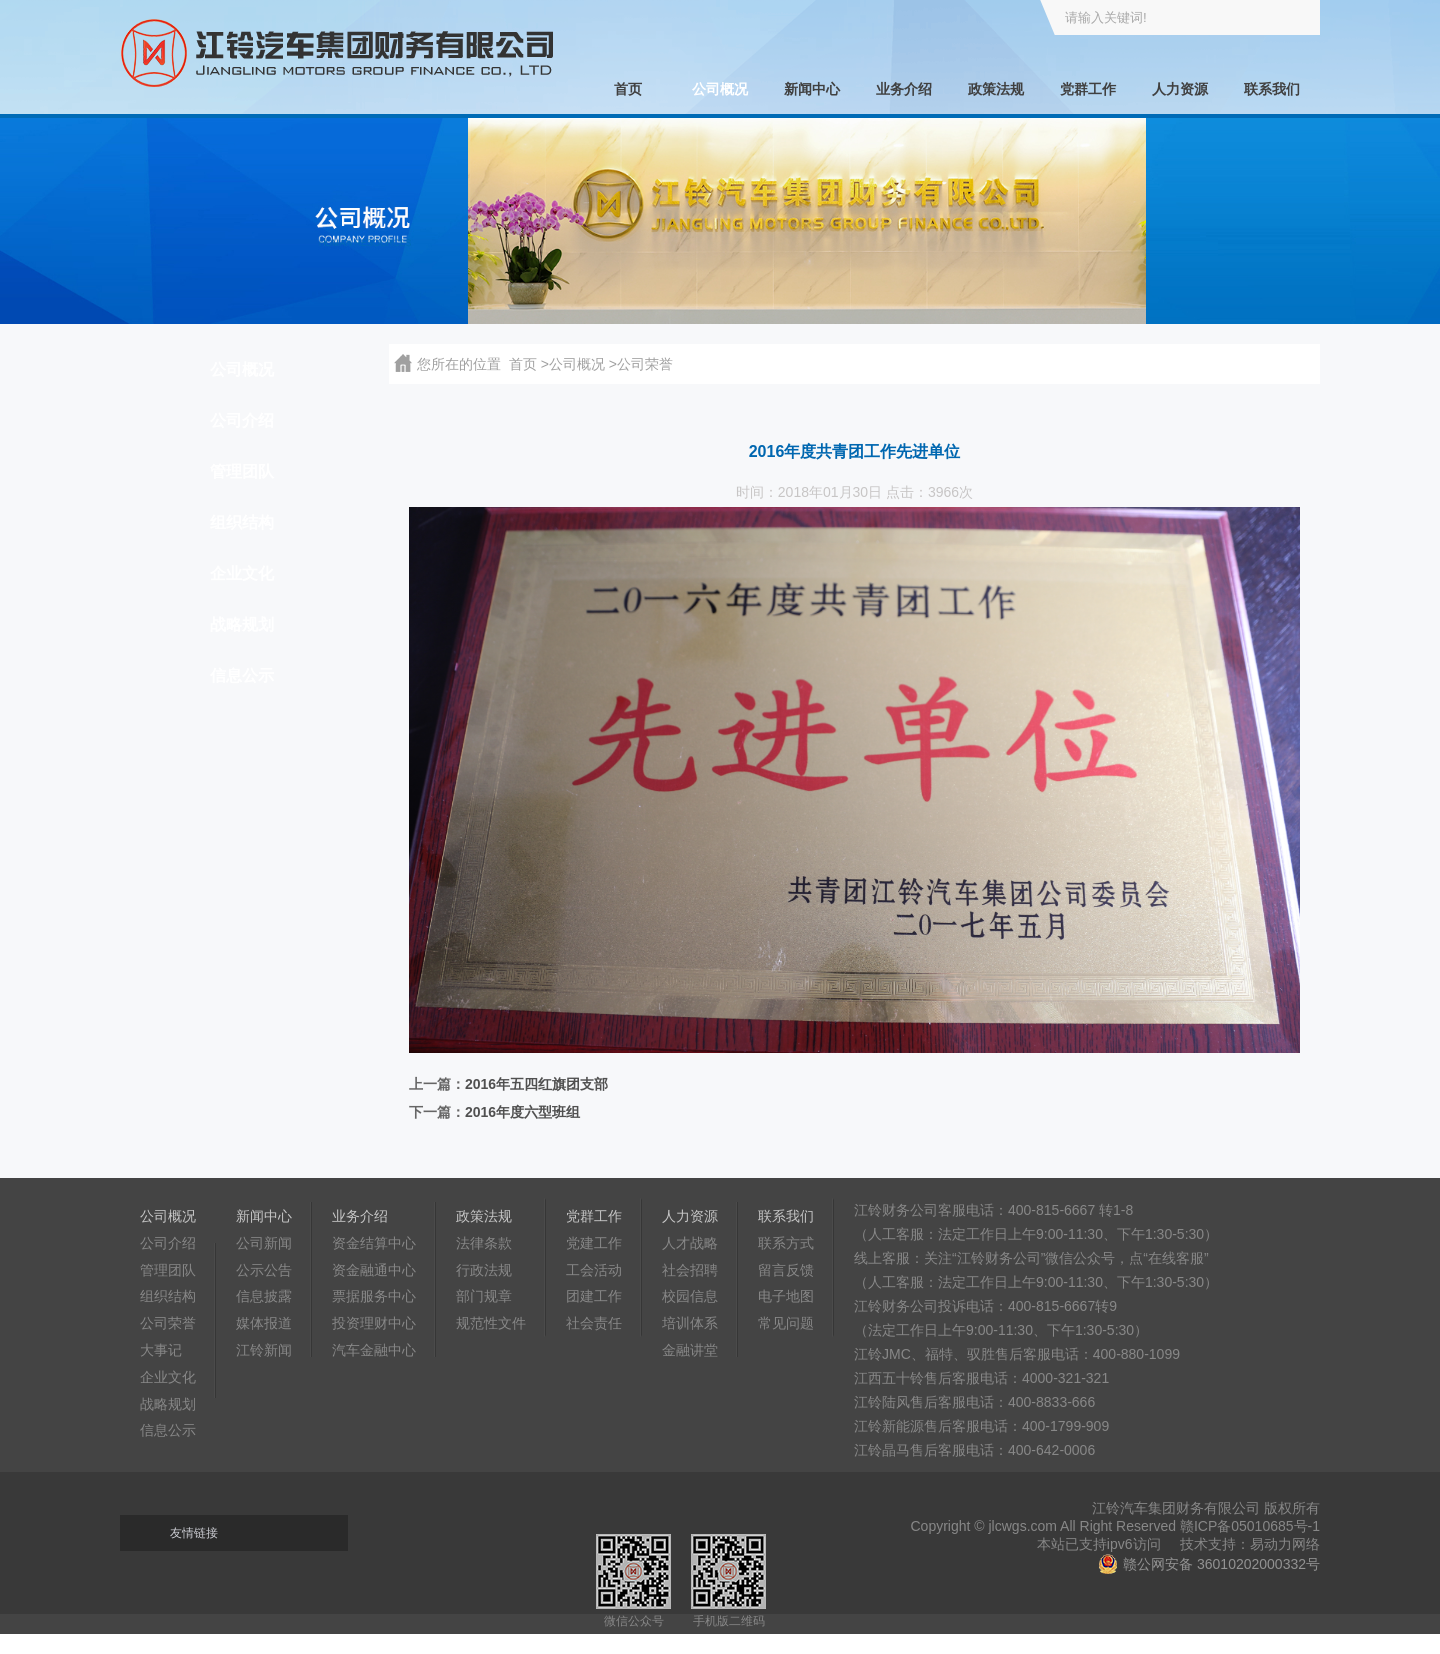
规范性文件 (491, 1323)
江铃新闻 (264, 1350)
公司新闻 (264, 1243)
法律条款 (484, 1243)
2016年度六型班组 (522, 1112)
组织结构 (242, 522)
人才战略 (690, 1243)
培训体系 (690, 1323)
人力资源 (1180, 89)
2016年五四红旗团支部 (536, 1084)
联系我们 (1272, 89)
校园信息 (690, 1296)
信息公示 (242, 675)
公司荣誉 (168, 1323)
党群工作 (1088, 89)
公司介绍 (242, 420)
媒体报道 (264, 1323)
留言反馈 (786, 1270)
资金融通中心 (374, 1270)
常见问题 (786, 1323)
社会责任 (594, 1323)
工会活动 (594, 1270)
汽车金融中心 (374, 1350)
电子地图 (786, 1296)
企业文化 (242, 573)
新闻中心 (812, 89)
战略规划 (242, 624)
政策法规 (996, 89)
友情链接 (194, 1533)
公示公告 (264, 1270)
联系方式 (786, 1243)
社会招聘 (690, 1270)
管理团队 (242, 471)
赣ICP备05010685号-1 (1250, 1526)
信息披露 (264, 1296)
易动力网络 (1285, 1544)
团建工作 (594, 1296)
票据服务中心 (374, 1296)
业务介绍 (904, 89)
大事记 (161, 1350)
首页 (628, 89)
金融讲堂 (690, 1350)
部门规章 (484, 1296)
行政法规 (484, 1270)
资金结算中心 (374, 1243)
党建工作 (594, 1243)
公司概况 (720, 89)
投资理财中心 (374, 1323)
